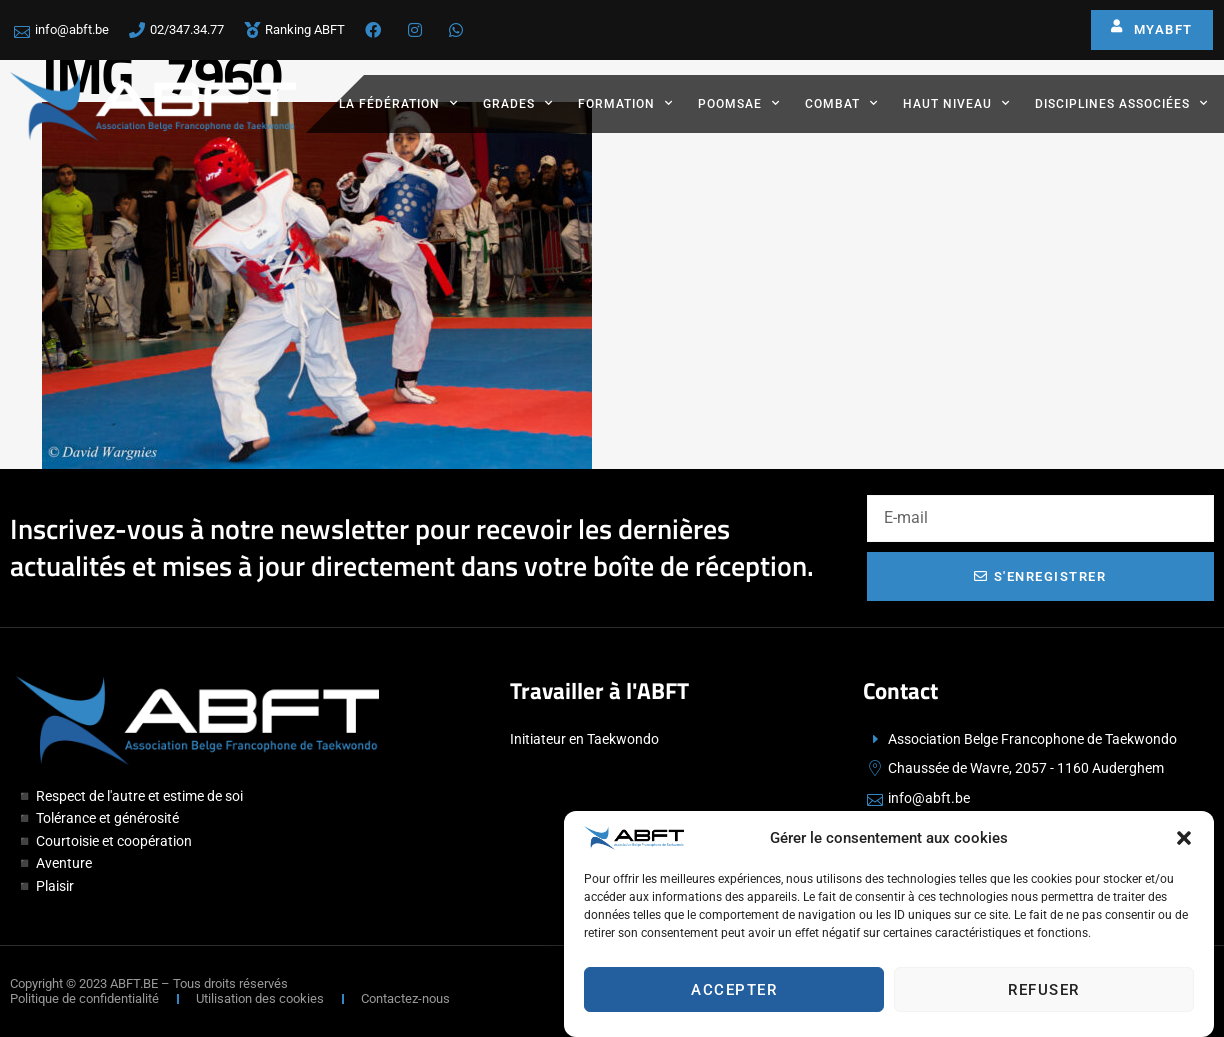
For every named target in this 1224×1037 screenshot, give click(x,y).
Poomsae (739, 103)
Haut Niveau (956, 103)
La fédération (398, 103)
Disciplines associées (1121, 103)
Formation (625, 103)
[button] (1184, 842)
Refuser (1044, 994)
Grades (518, 103)
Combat (841, 103)
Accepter (734, 994)
